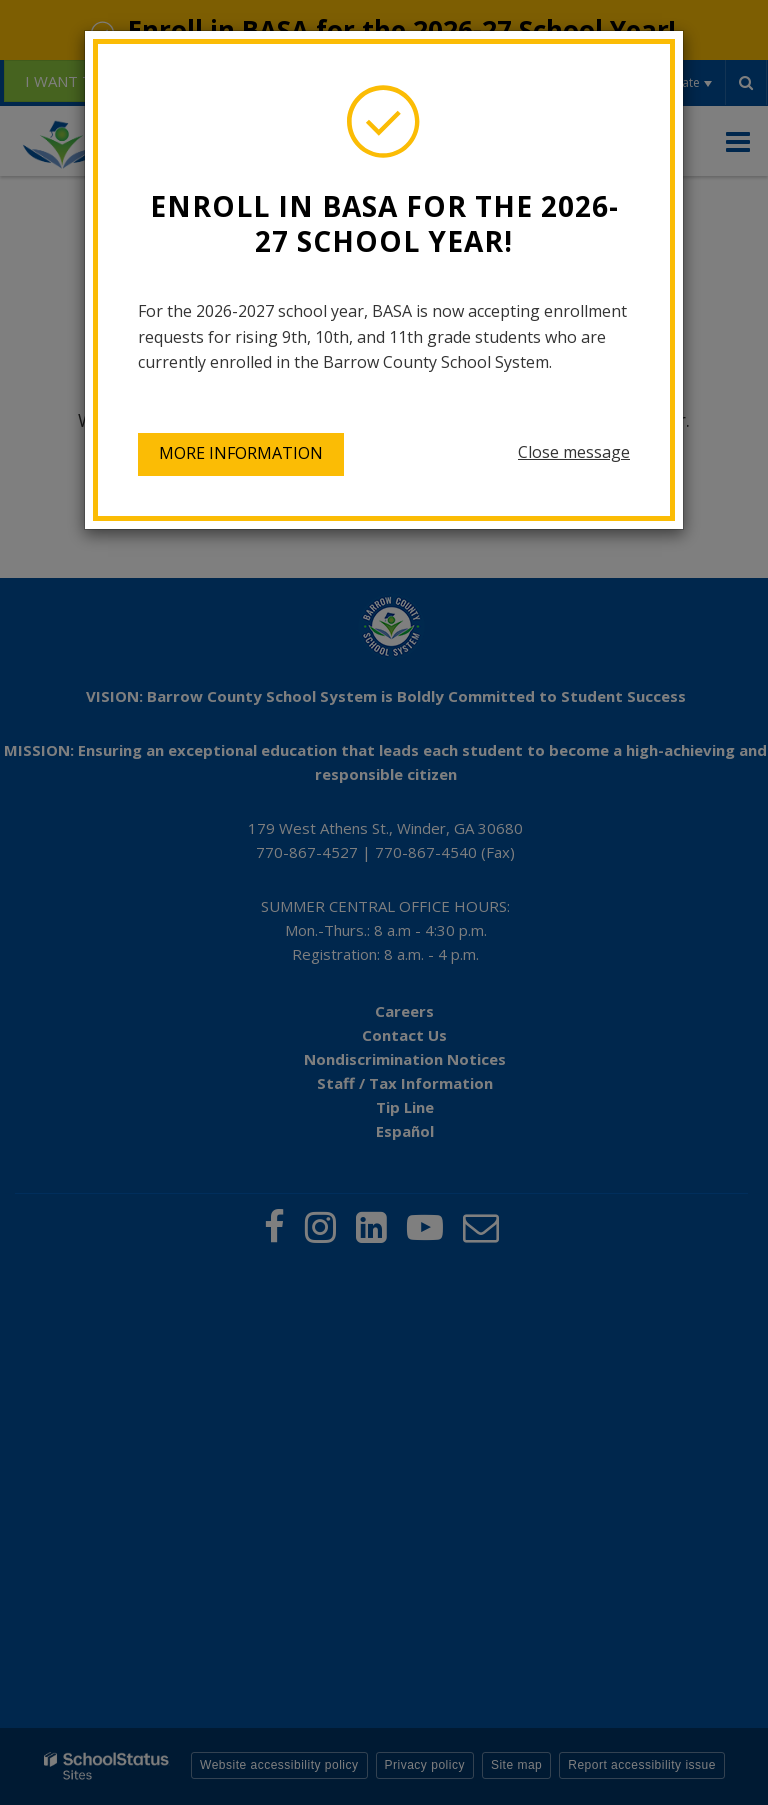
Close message (574, 452)
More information (241, 453)
